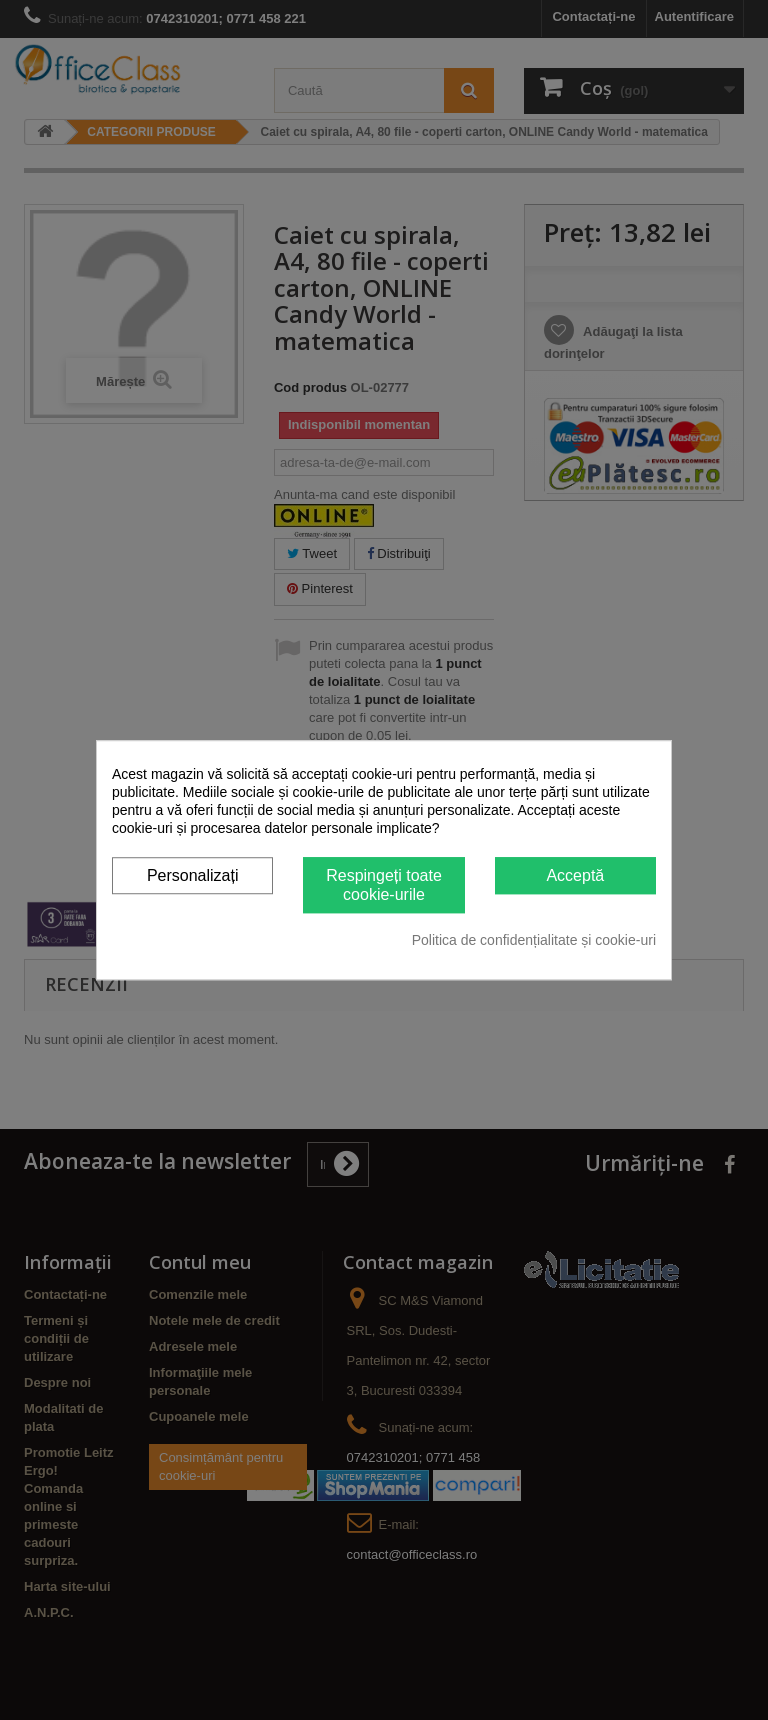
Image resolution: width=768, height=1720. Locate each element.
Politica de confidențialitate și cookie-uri (534, 940)
